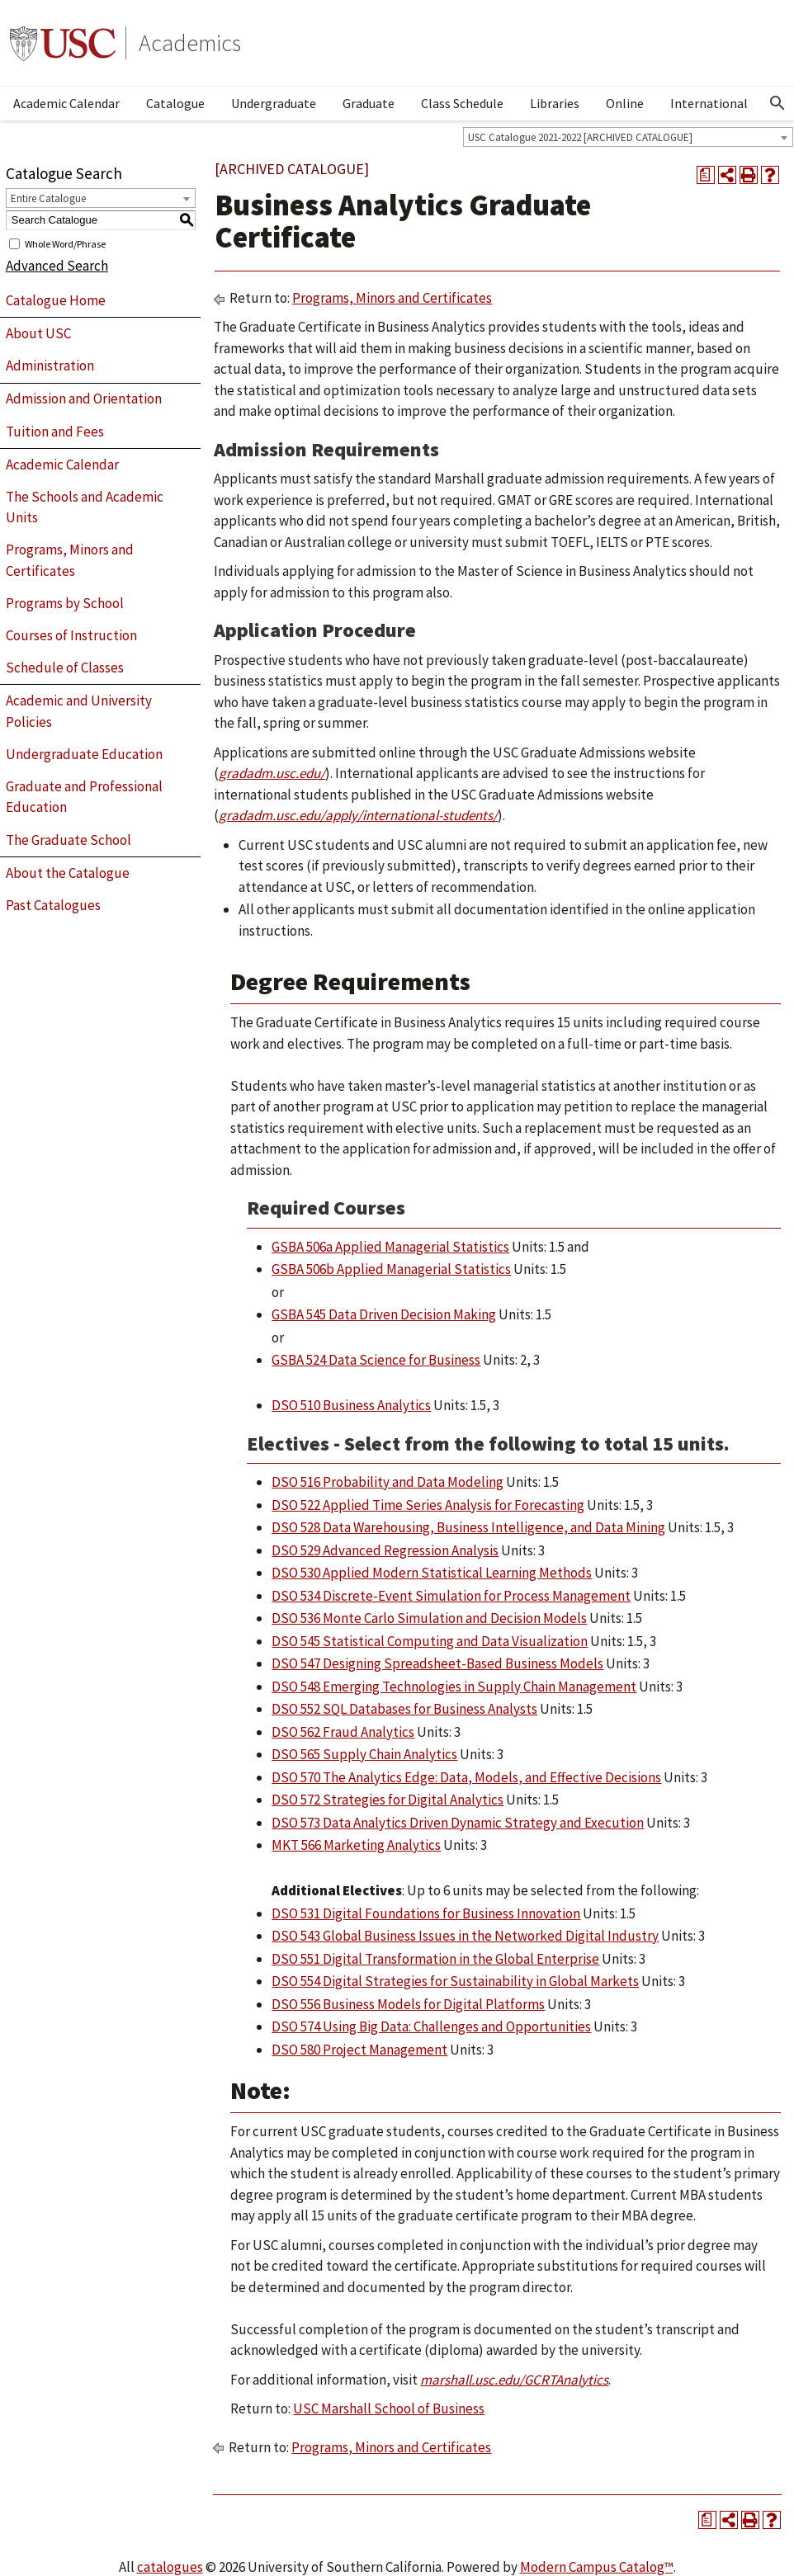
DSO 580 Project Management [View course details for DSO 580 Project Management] (359, 2050)
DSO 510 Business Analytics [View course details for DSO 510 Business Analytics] (351, 1405)
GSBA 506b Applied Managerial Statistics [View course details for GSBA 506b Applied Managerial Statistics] (391, 1269)
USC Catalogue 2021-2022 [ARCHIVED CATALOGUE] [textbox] (580, 137)
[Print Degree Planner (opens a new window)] (706, 175)
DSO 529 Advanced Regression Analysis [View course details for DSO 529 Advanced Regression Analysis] (385, 1550)
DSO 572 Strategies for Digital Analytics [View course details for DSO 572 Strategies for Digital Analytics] (387, 1799)
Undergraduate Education (84, 754)
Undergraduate (273, 103)
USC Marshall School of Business (388, 2408)
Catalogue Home (56, 300)
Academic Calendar (66, 103)
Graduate (369, 103)
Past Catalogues (53, 905)
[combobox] (628, 137)
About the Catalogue (68, 873)
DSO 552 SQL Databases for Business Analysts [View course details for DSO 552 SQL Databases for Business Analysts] (404, 1709)
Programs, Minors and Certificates (70, 560)
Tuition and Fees (55, 431)
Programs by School (65, 603)
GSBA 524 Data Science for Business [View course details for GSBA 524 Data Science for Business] (376, 1360)
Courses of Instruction (71, 635)
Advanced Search (57, 266)
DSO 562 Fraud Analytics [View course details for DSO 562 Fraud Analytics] (343, 1732)
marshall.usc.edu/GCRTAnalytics (514, 2380)
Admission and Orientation (84, 398)
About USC (38, 333)
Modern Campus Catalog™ (596, 2567)
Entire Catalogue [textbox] (48, 198)
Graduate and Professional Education (84, 797)
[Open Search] (777, 103)
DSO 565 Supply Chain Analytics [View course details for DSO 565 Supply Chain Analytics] (364, 1754)
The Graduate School (68, 840)
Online (625, 103)
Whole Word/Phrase (65, 243)
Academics (190, 43)
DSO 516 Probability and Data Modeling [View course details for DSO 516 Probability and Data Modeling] (387, 1482)
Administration (50, 365)
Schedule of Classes (65, 667)
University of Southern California (63, 43)
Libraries (554, 103)
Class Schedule (462, 103)
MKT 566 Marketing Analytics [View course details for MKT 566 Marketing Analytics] (356, 1845)
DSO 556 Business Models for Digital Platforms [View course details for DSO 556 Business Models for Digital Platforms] (408, 2004)
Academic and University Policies (79, 711)
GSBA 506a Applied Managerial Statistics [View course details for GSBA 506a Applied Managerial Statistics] (390, 1247)
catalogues (170, 2567)
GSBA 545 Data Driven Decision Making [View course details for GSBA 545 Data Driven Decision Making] (384, 1314)
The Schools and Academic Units (84, 507)
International (709, 103)
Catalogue (175, 103)
